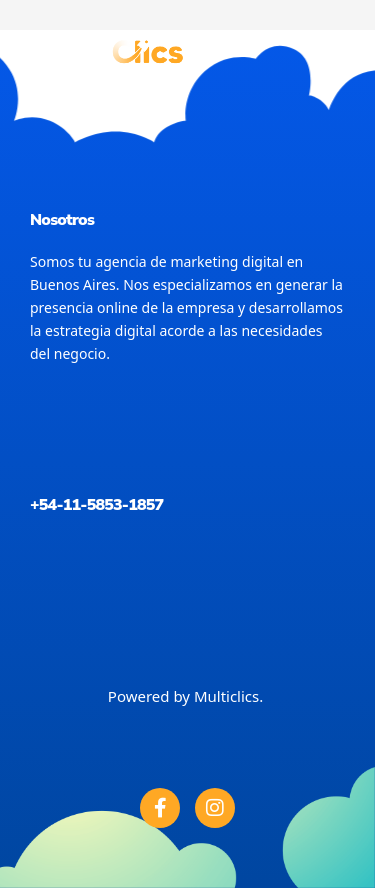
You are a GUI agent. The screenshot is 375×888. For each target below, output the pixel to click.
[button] (335, 50)
